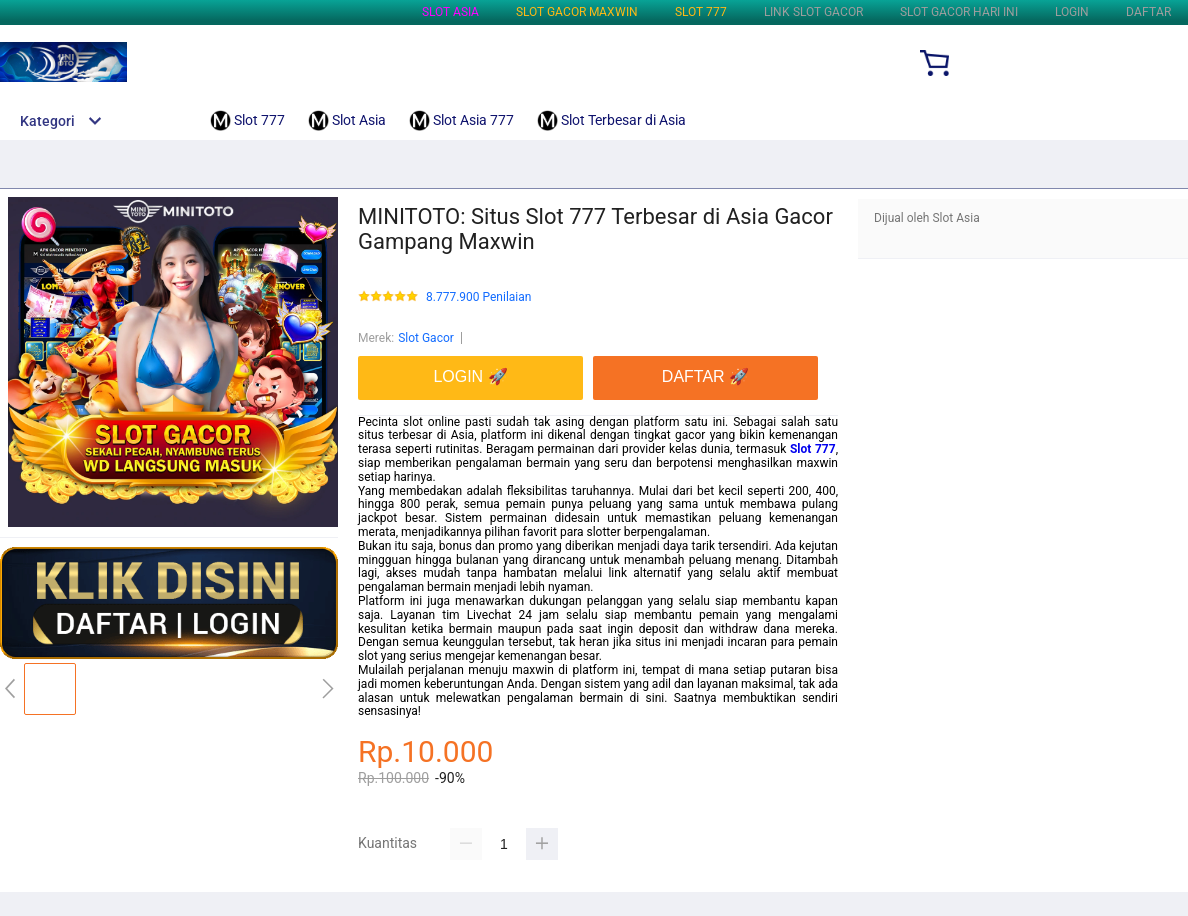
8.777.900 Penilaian (478, 297)
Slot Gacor (426, 338)
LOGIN (1072, 12)
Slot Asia (450, 12)
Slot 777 (701, 12)
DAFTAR (1148, 12)
